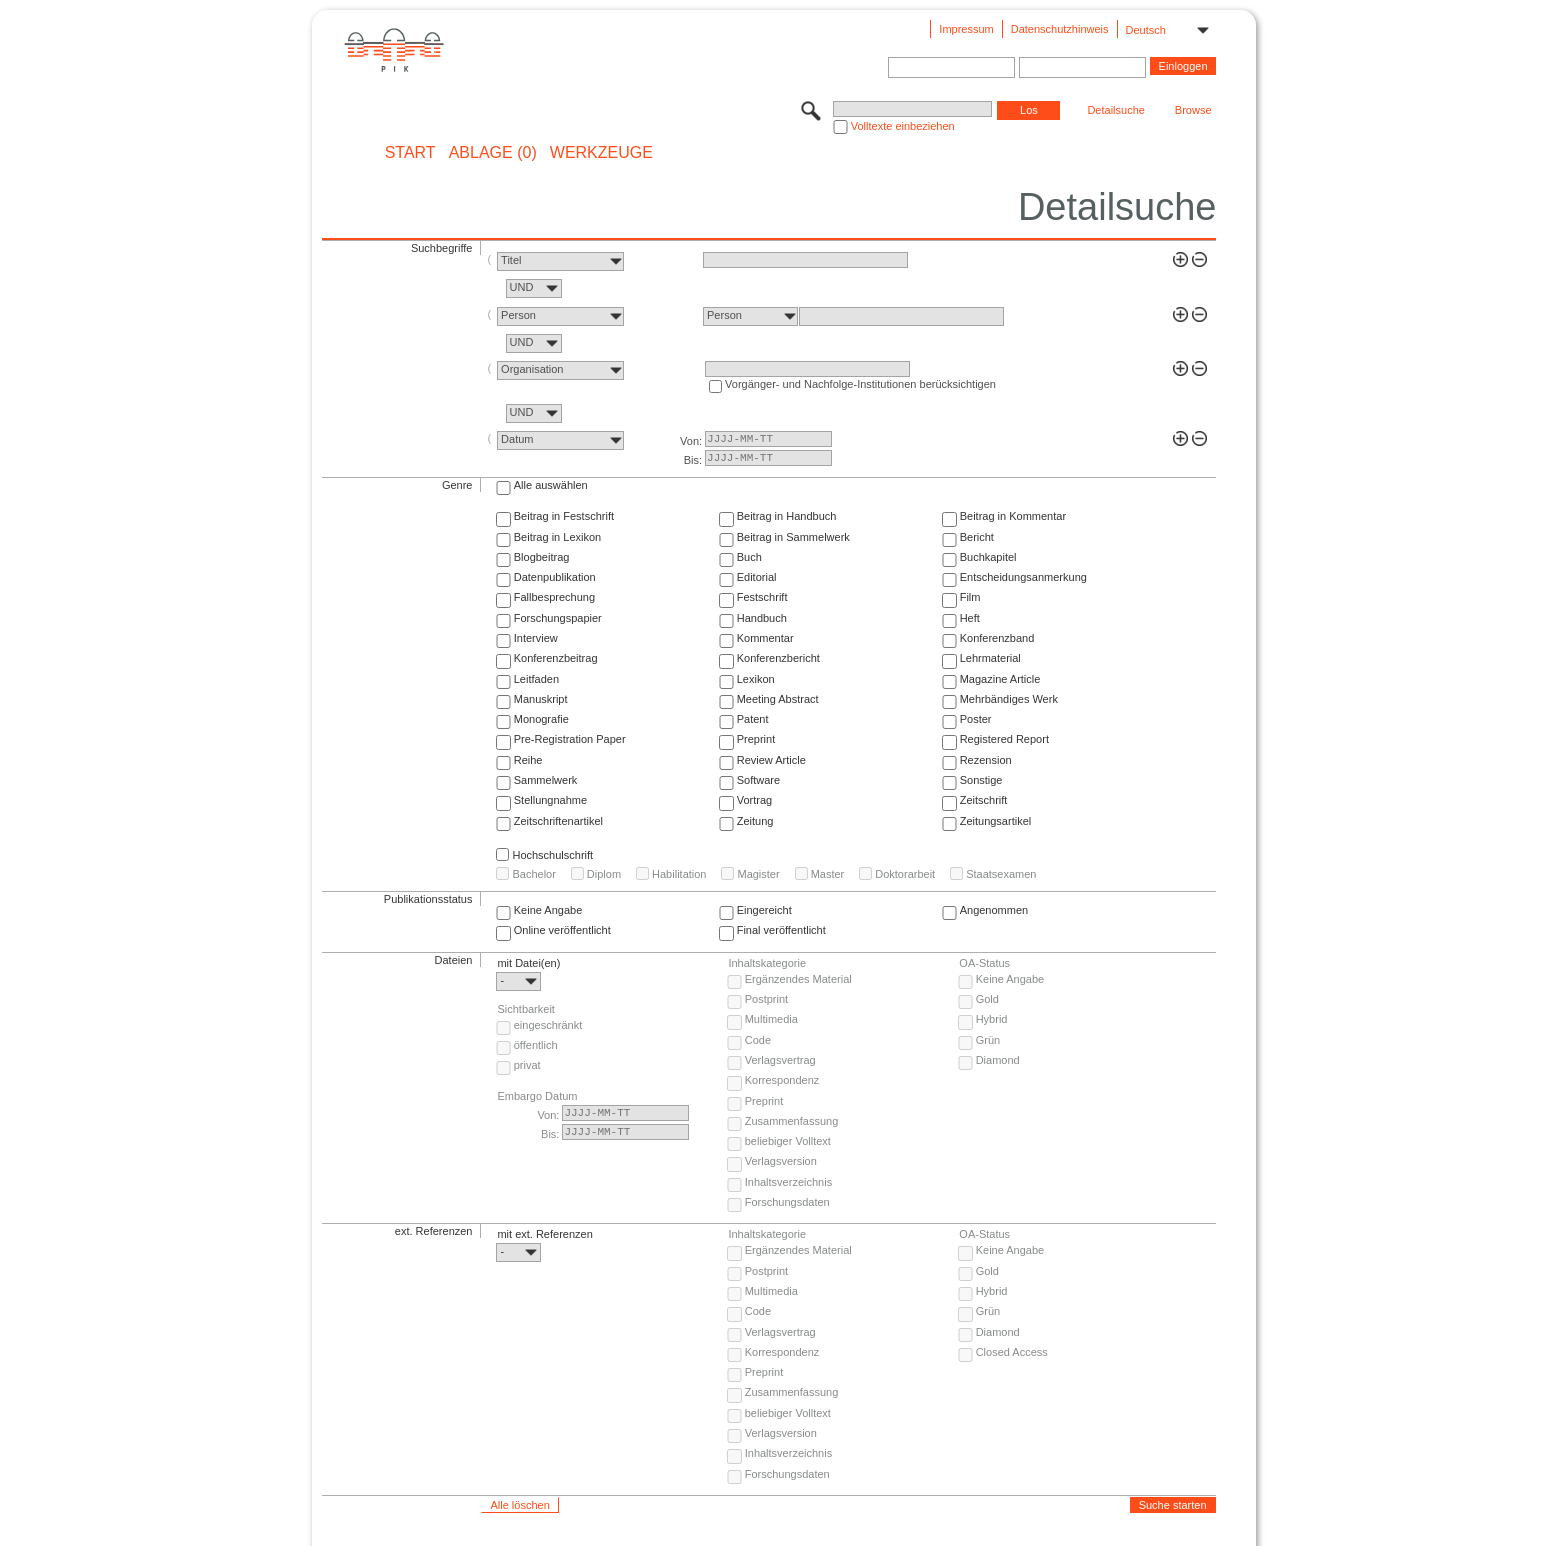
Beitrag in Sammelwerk (793, 537)
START (410, 153)
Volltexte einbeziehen (903, 126)
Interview (536, 638)
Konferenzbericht (778, 658)
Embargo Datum (537, 1096)
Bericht (977, 537)
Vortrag (754, 800)
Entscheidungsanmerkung (1023, 577)
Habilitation (679, 874)
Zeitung (755, 821)
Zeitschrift (984, 800)
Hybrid (992, 1019)
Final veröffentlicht (781, 930)
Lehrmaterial (990, 658)
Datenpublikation (555, 577)
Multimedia (771, 1019)
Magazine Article (1000, 679)
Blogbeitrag (542, 557)
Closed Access (1012, 1352)
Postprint (766, 999)
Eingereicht (764, 910)
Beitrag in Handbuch (787, 516)
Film (970, 597)
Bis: (693, 460)
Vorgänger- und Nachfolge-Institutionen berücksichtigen (860, 384)
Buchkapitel (988, 557)
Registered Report (1004, 739)
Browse (1193, 110)
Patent (753, 719)
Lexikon (756, 679)
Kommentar (765, 638)
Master (828, 874)
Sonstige (981, 780)
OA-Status (984, 963)
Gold (987, 999)
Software (758, 780)
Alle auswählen (551, 485)
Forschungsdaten (787, 1202)
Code (758, 1040)
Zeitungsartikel (996, 821)
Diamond (998, 1060)
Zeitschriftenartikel (558, 821)
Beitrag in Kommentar (1013, 516)
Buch (749, 557)
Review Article (771, 760)
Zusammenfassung (792, 1121)
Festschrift (762, 597)
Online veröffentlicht (562, 930)
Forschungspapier (558, 618)
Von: (691, 441)
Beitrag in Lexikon (557, 537)
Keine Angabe (548, 910)
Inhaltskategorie (767, 963)
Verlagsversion (781, 1161)
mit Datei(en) (528, 963)
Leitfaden (536, 679)
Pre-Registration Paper (570, 739)
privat (527, 1065)
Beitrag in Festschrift (564, 516)
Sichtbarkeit (525, 1009)
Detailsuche (1115, 110)
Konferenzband (997, 638)
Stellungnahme (550, 800)
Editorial (757, 577)
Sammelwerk (546, 780)
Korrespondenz (782, 1080)
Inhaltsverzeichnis (788, 1182)
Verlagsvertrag (780, 1060)
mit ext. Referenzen (544, 1234)
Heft (970, 618)
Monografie (541, 719)
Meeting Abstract (778, 699)
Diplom (604, 874)
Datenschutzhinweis (1060, 29)
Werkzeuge (601, 153)
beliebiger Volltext (788, 1141)
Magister (758, 874)
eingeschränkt (548, 1025)
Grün (988, 1040)
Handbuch (762, 618)
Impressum (966, 29)
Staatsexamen (1001, 874)
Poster (976, 719)
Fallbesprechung (554, 597)
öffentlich (536, 1045)
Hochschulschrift (552, 855)
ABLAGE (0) (493, 153)
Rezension (986, 760)
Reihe (528, 760)
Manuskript (541, 699)
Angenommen (994, 910)
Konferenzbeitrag (556, 658)
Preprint (756, 739)
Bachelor (533, 874)
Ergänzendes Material (798, 979)
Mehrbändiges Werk (1009, 699)
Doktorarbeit (905, 874)
